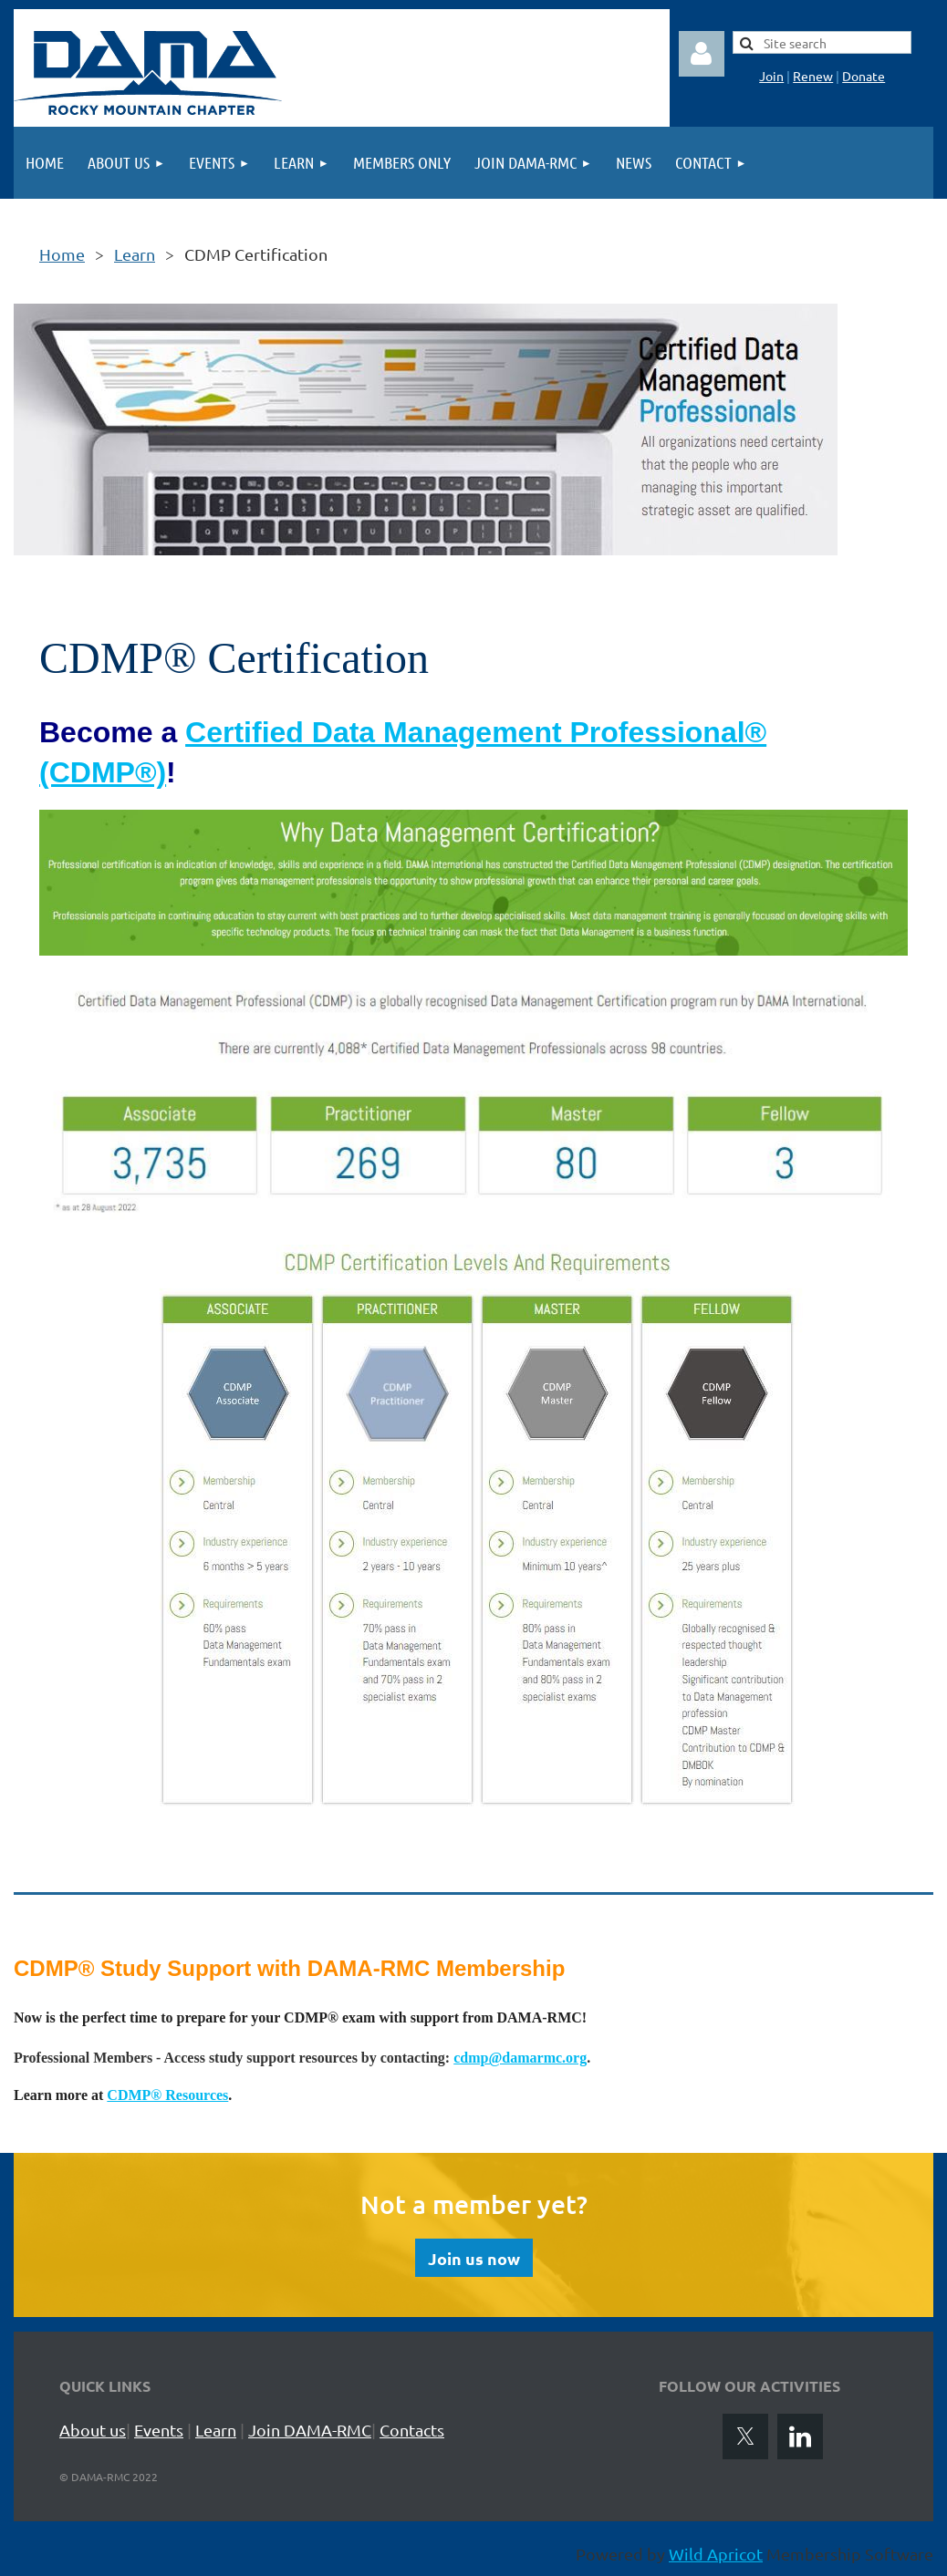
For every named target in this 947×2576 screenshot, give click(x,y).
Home (62, 254)
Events (158, 2429)
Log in (701, 54)
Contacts (412, 2429)
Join (771, 75)
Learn (134, 254)
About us (92, 2429)
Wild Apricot (716, 2553)
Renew (813, 75)
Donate (863, 75)
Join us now (474, 2258)
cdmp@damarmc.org (520, 2057)
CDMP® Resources (167, 2095)
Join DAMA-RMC (309, 2429)
